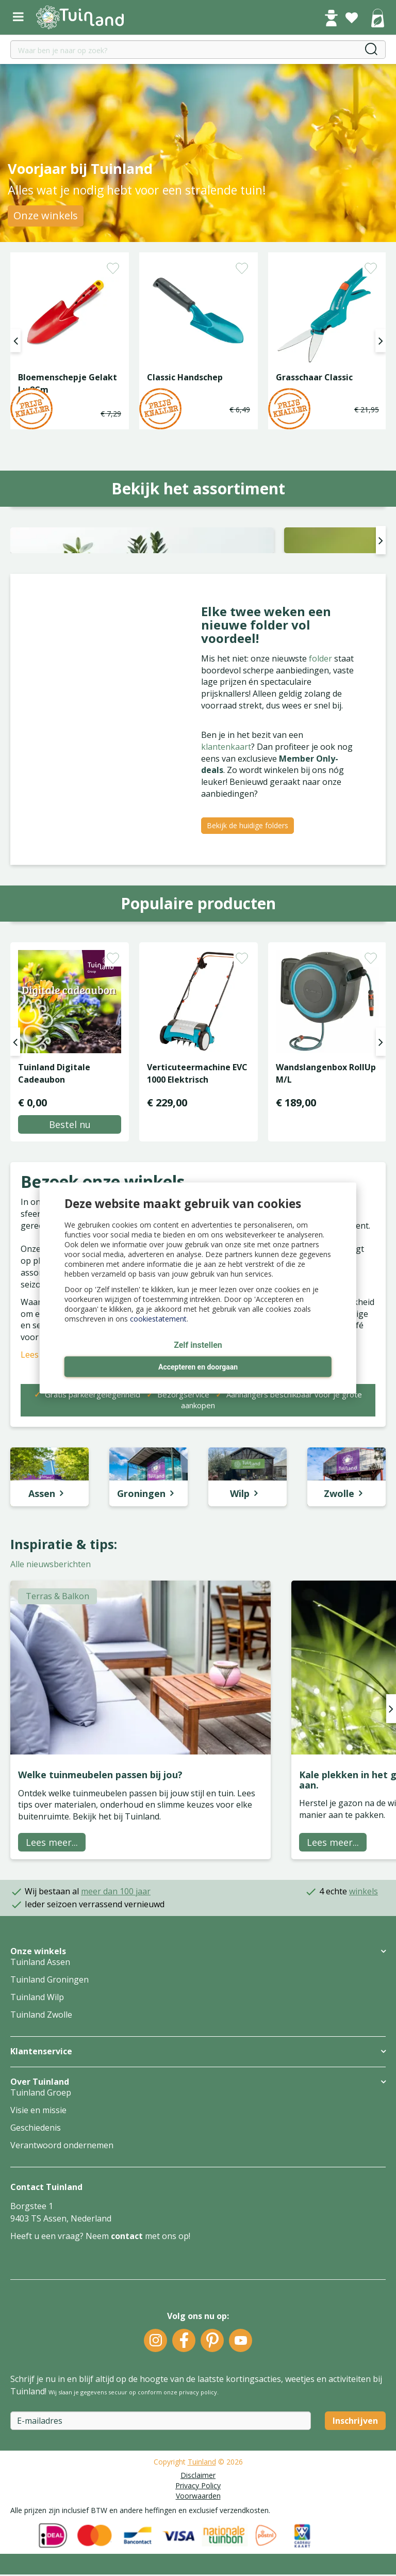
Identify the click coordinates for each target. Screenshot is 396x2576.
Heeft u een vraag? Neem (60, 2388)
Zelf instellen (198, 1345)
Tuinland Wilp (37, 2150)
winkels (363, 2044)
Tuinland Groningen (49, 2132)
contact (127, 2388)
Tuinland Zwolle (41, 2168)
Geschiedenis (35, 2281)
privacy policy (198, 2545)
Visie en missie (38, 2263)
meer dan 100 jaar (116, 2044)
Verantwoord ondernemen (61, 2298)
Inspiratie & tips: (63, 1696)
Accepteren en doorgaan (198, 1367)
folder (321, 811)
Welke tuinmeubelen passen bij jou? (100, 1927)
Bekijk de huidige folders (247, 978)
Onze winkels (45, 215)
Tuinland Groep (40, 2245)
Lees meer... (52, 1995)
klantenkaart (226, 899)
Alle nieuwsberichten (50, 1717)
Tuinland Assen (40, 2115)
